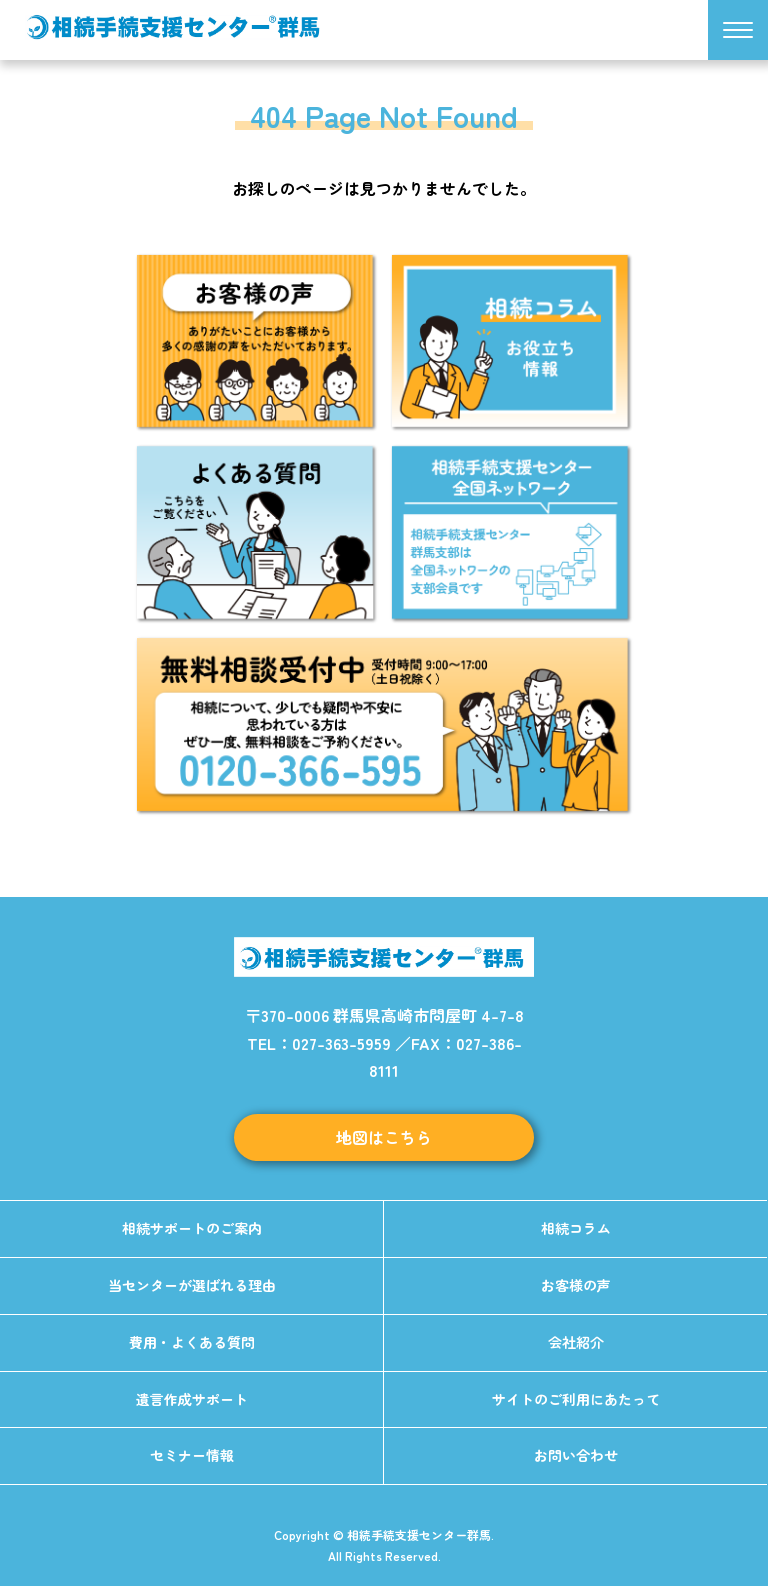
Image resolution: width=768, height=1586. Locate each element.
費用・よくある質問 (192, 1342)
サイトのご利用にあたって (576, 1399)
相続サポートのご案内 (192, 1228)
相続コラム (576, 1228)
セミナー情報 (192, 1455)
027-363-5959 (341, 1043)
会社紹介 (576, 1342)
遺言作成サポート (192, 1399)
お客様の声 (576, 1285)
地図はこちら (384, 1137)
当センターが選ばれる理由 (192, 1285)
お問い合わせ (576, 1455)
